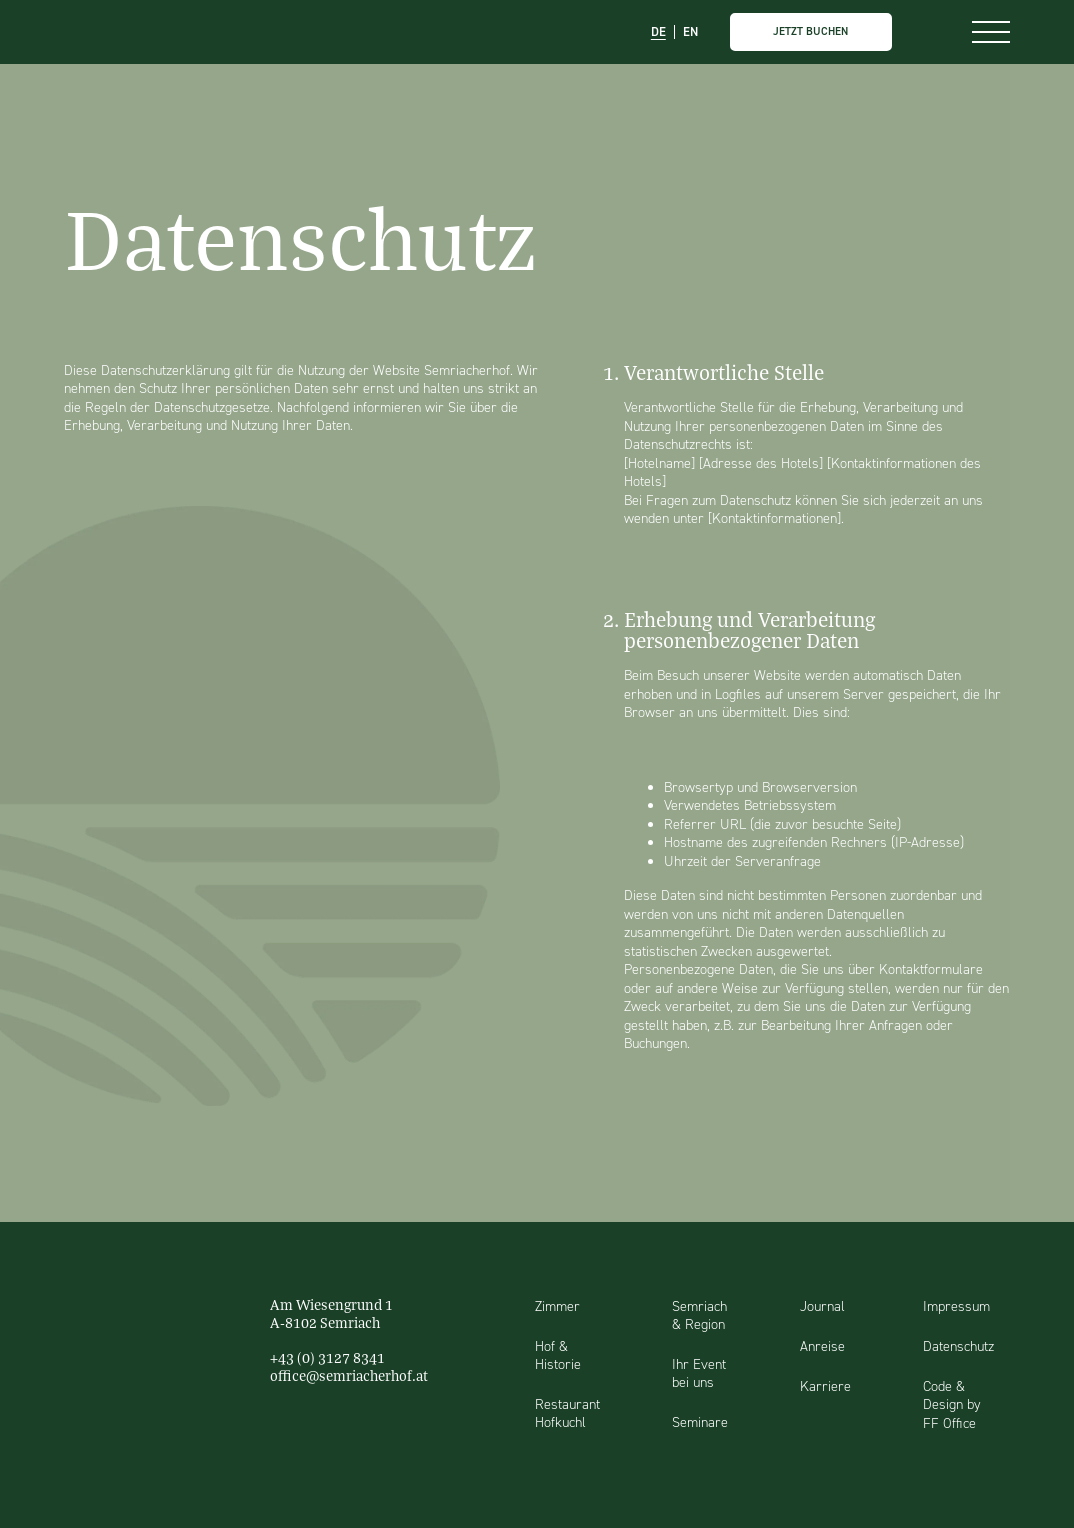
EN (690, 32)
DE (658, 32)
